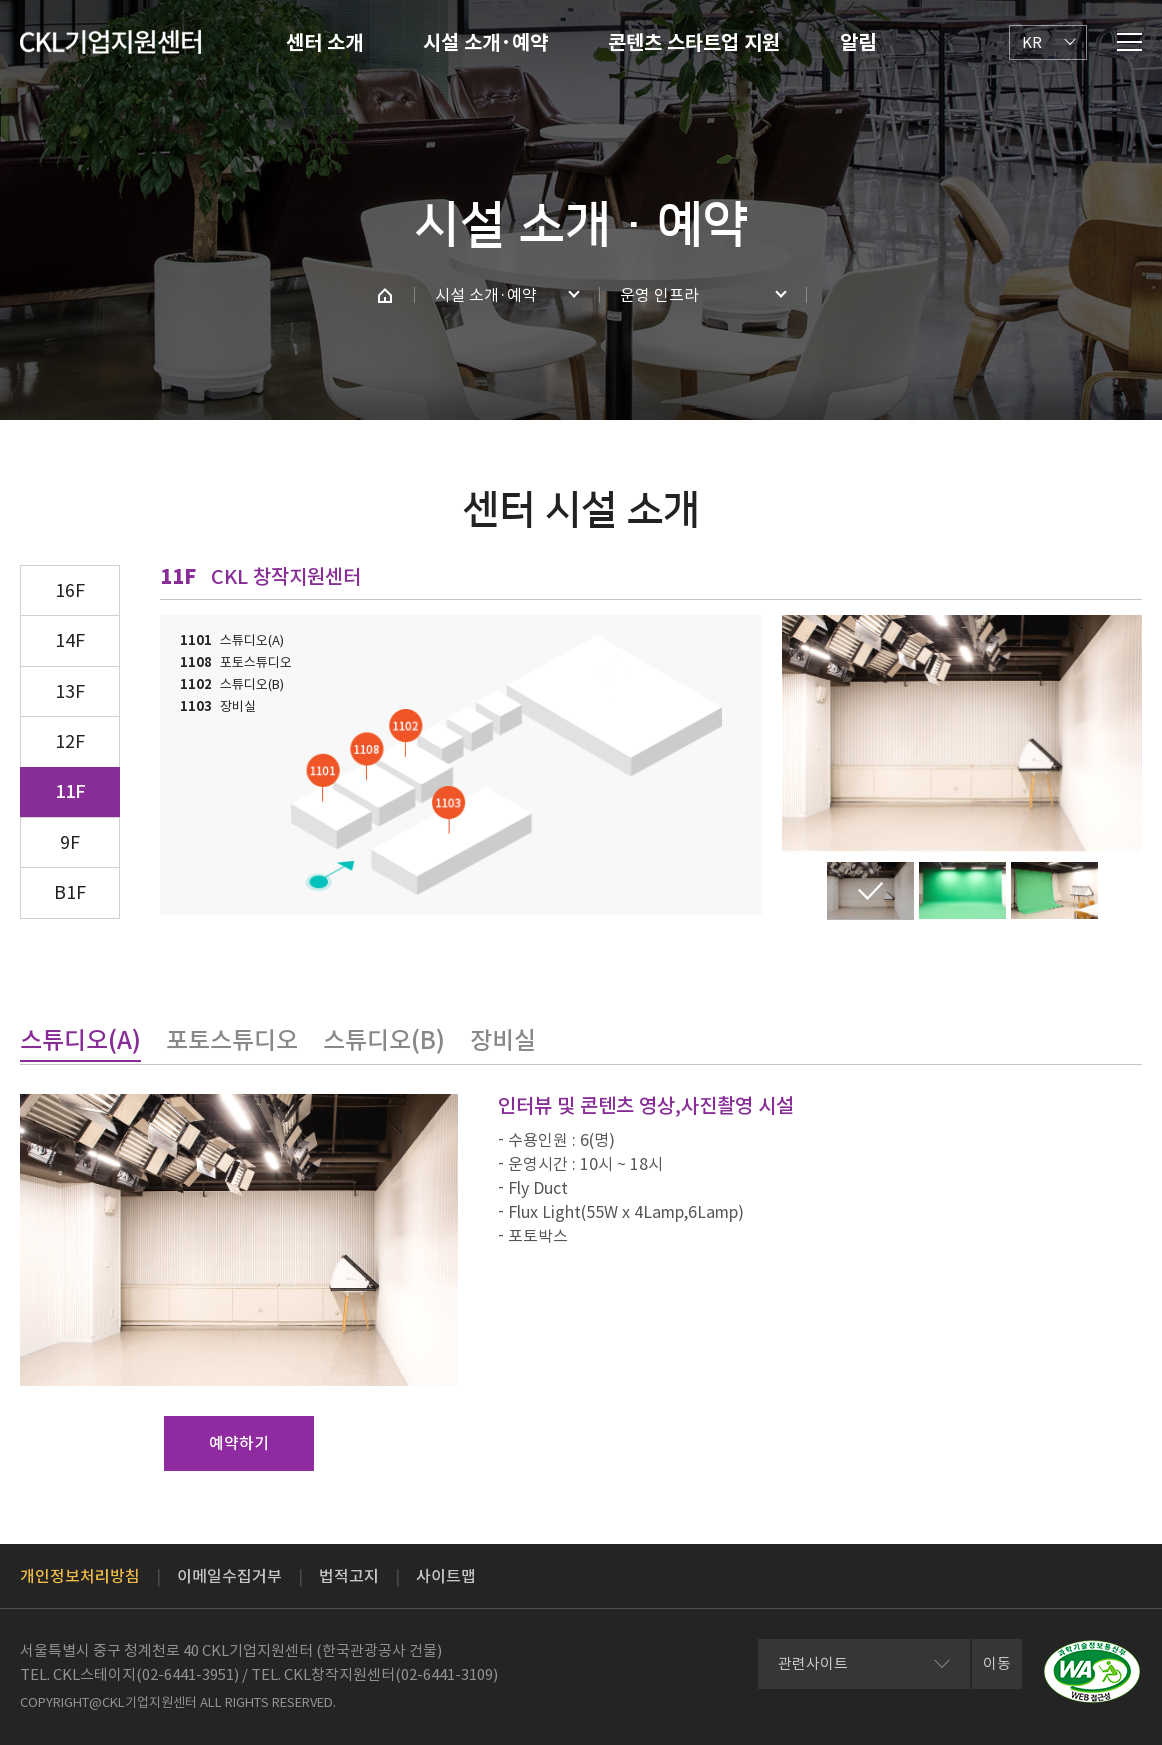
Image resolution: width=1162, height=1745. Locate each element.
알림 (858, 43)
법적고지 (349, 1576)
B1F (70, 892)
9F (70, 842)
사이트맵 (446, 1576)
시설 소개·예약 (485, 43)
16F (70, 590)
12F (70, 741)
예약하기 (239, 1443)
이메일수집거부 (229, 1576)
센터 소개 (324, 43)
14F (70, 640)
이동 (997, 1663)
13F (70, 691)
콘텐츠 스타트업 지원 (694, 43)
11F (70, 791)
